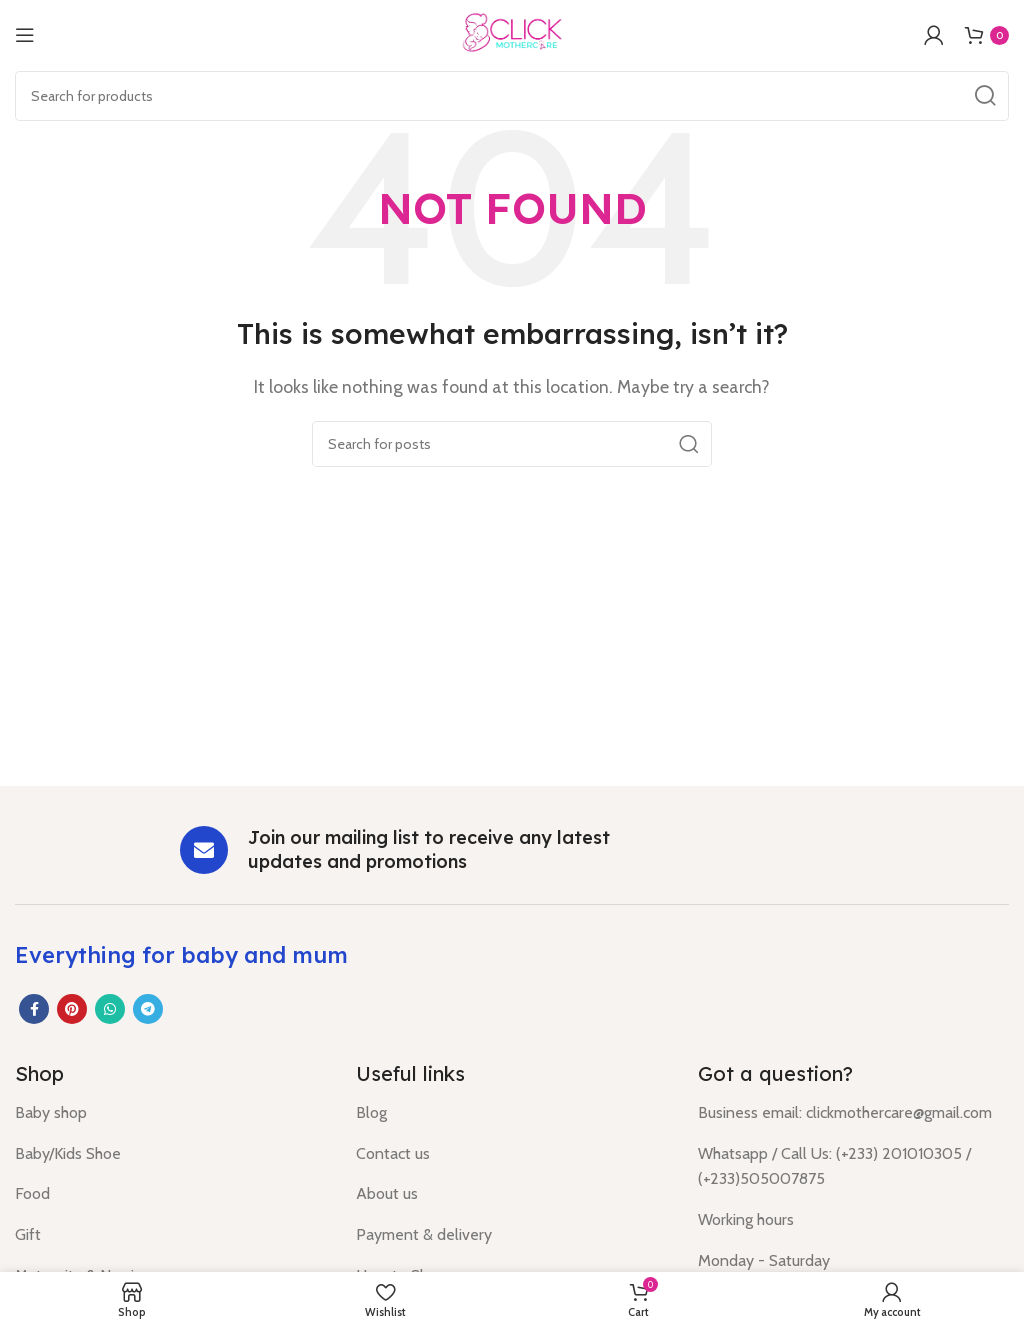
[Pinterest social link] (72, 1009)
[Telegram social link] (148, 1009)
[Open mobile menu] (25, 35)
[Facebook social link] (34, 1009)
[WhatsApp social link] (110, 1009)
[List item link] (170, 1113)
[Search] (512, 96)
